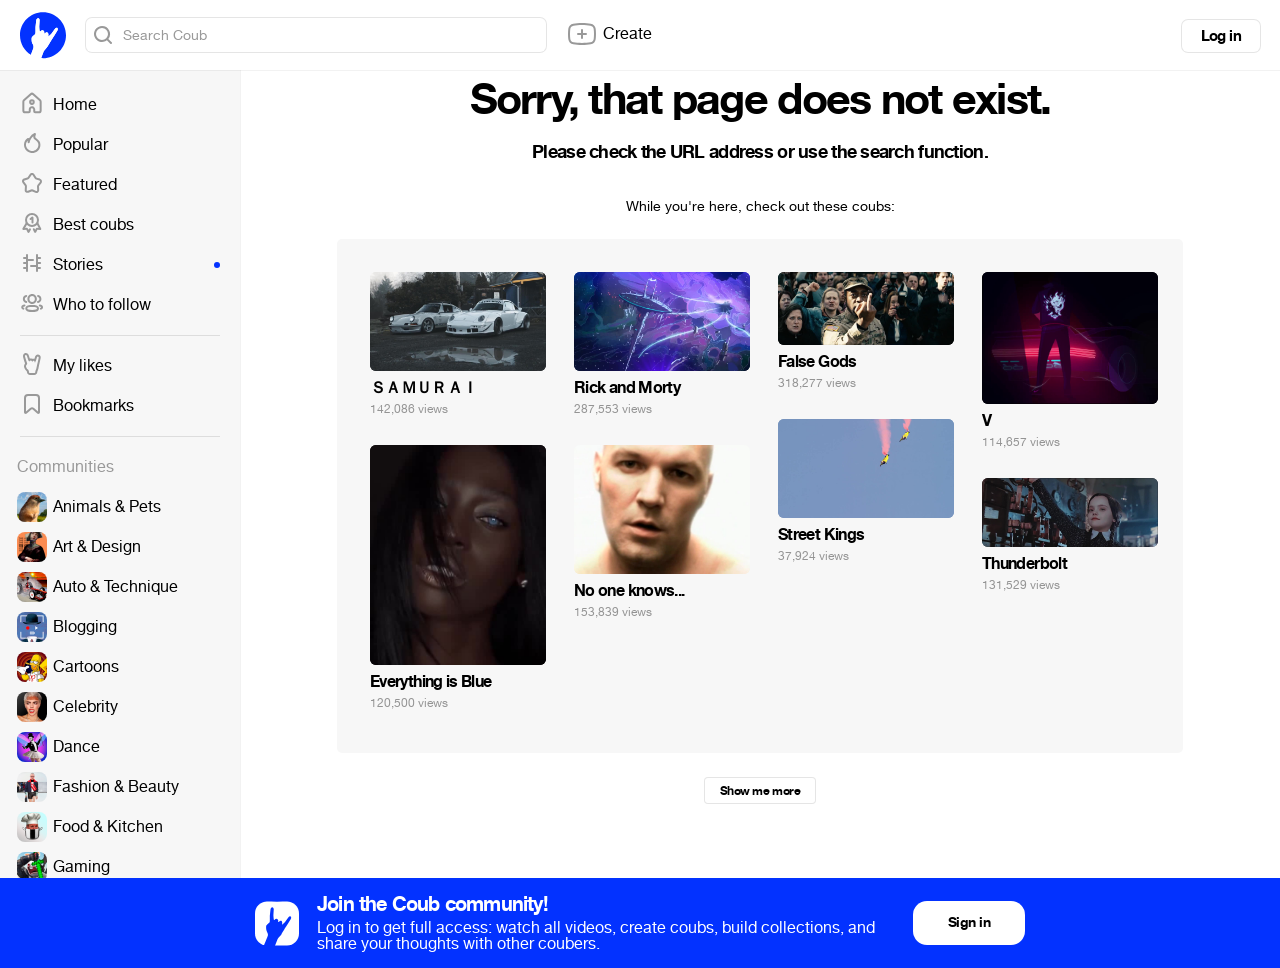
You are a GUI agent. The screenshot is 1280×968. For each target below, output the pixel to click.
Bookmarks (77, 406)
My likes (66, 366)
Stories (120, 265)
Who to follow (85, 305)
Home (58, 105)
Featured (68, 185)
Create (609, 34)
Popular (64, 145)
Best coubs (77, 225)
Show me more (760, 791)
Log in (1221, 36)
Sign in (969, 922)
